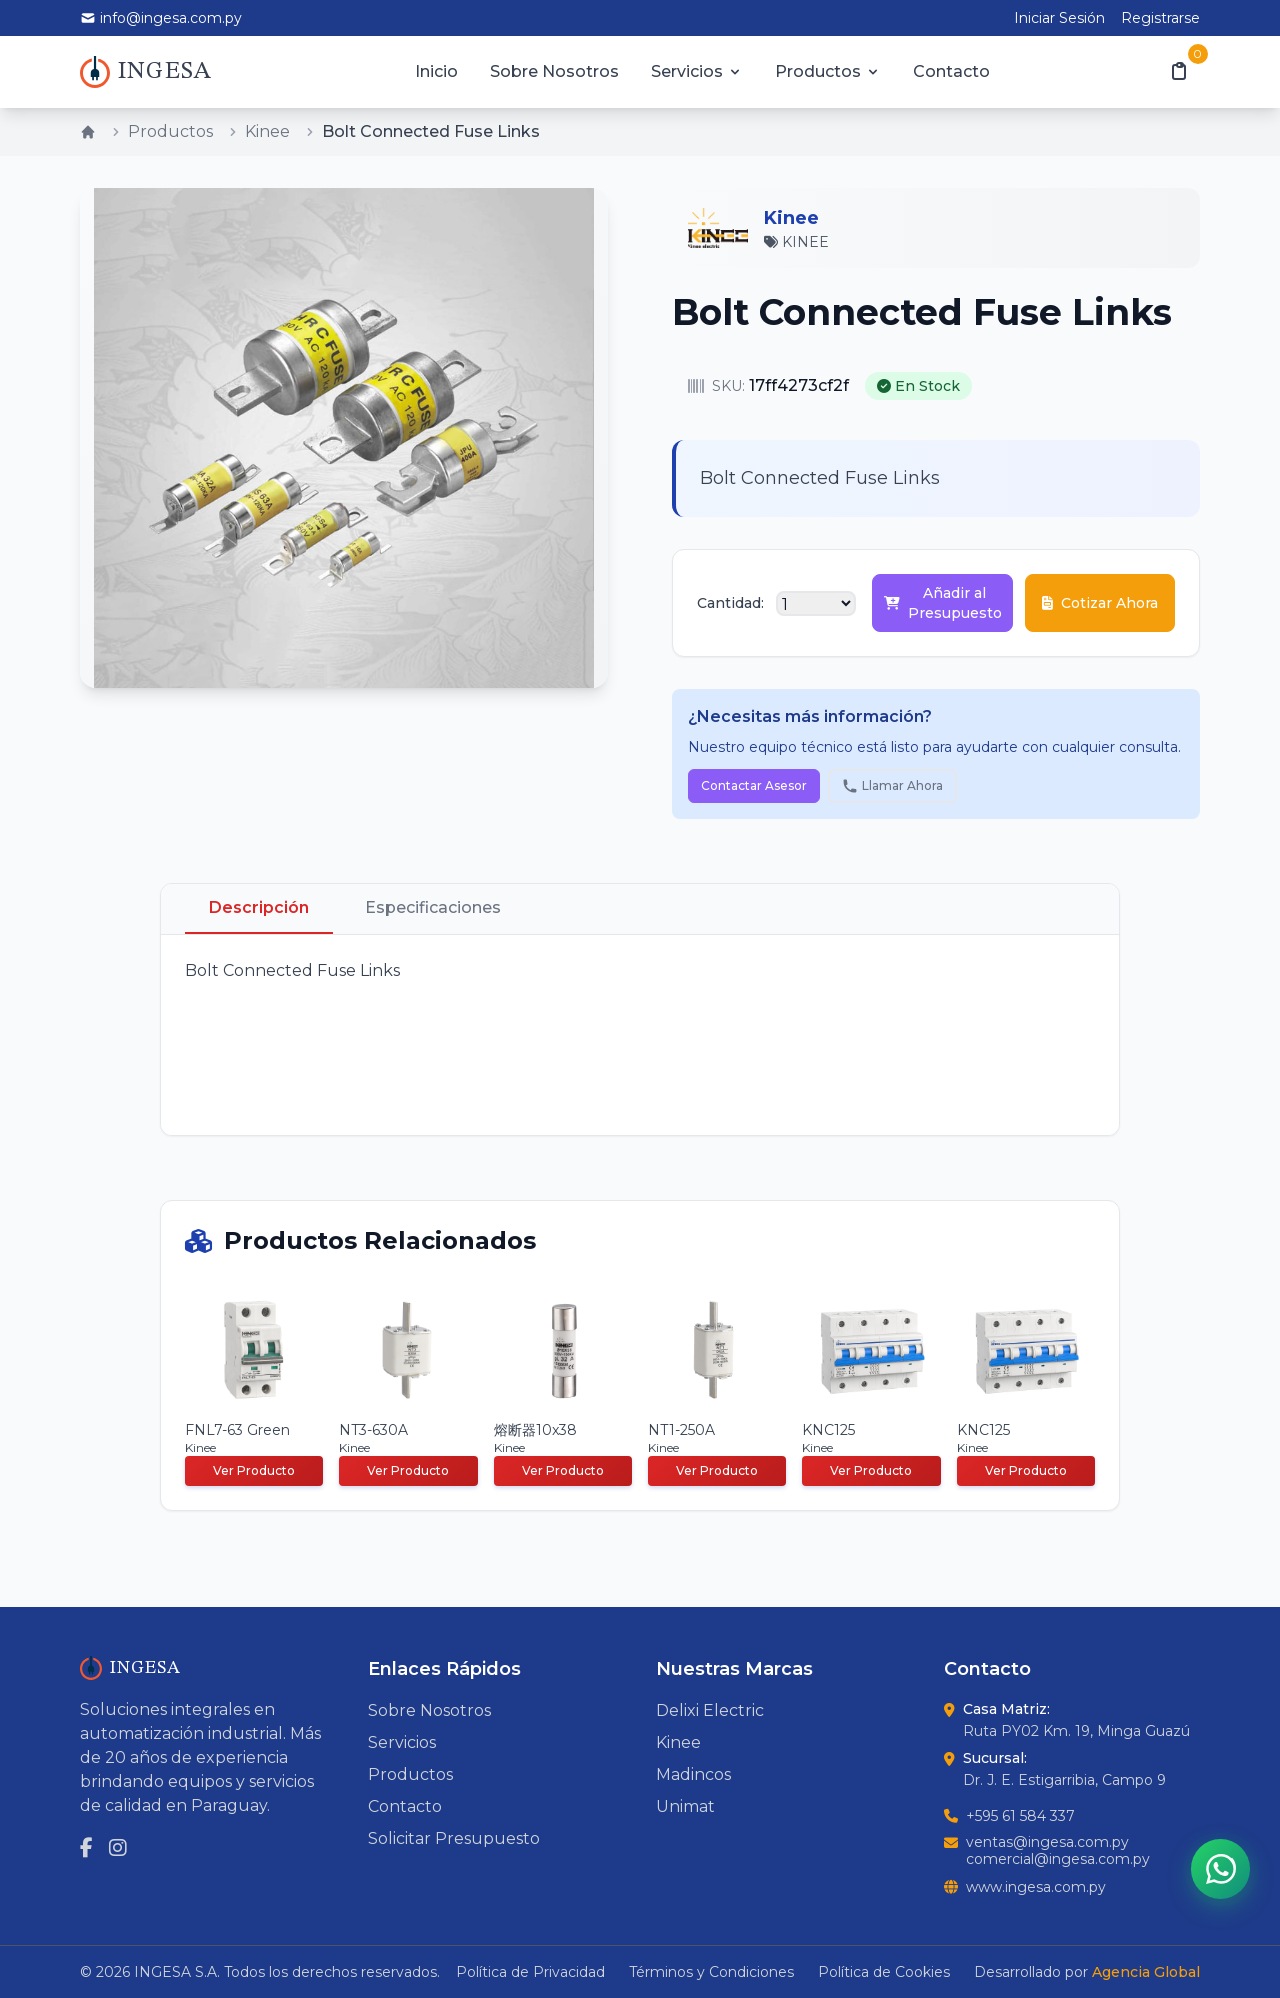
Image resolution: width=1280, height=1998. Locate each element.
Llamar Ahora (892, 786)
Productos (828, 71)
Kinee (267, 131)
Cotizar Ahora (1100, 603)
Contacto (951, 71)
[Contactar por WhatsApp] (1220, 1868)
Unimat (685, 1806)
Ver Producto (254, 1470)
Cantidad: (730, 603)
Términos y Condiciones (711, 1972)
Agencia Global (1146, 1972)
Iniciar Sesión (1059, 18)
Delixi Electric (710, 1710)
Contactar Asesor (754, 785)
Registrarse (1160, 18)
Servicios (697, 71)
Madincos (693, 1774)
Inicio (436, 71)
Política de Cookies (884, 1972)
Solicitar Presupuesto (454, 1838)
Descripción (259, 907)
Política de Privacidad (530, 1972)
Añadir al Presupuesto (943, 603)
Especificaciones (433, 907)
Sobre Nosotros (554, 71)
